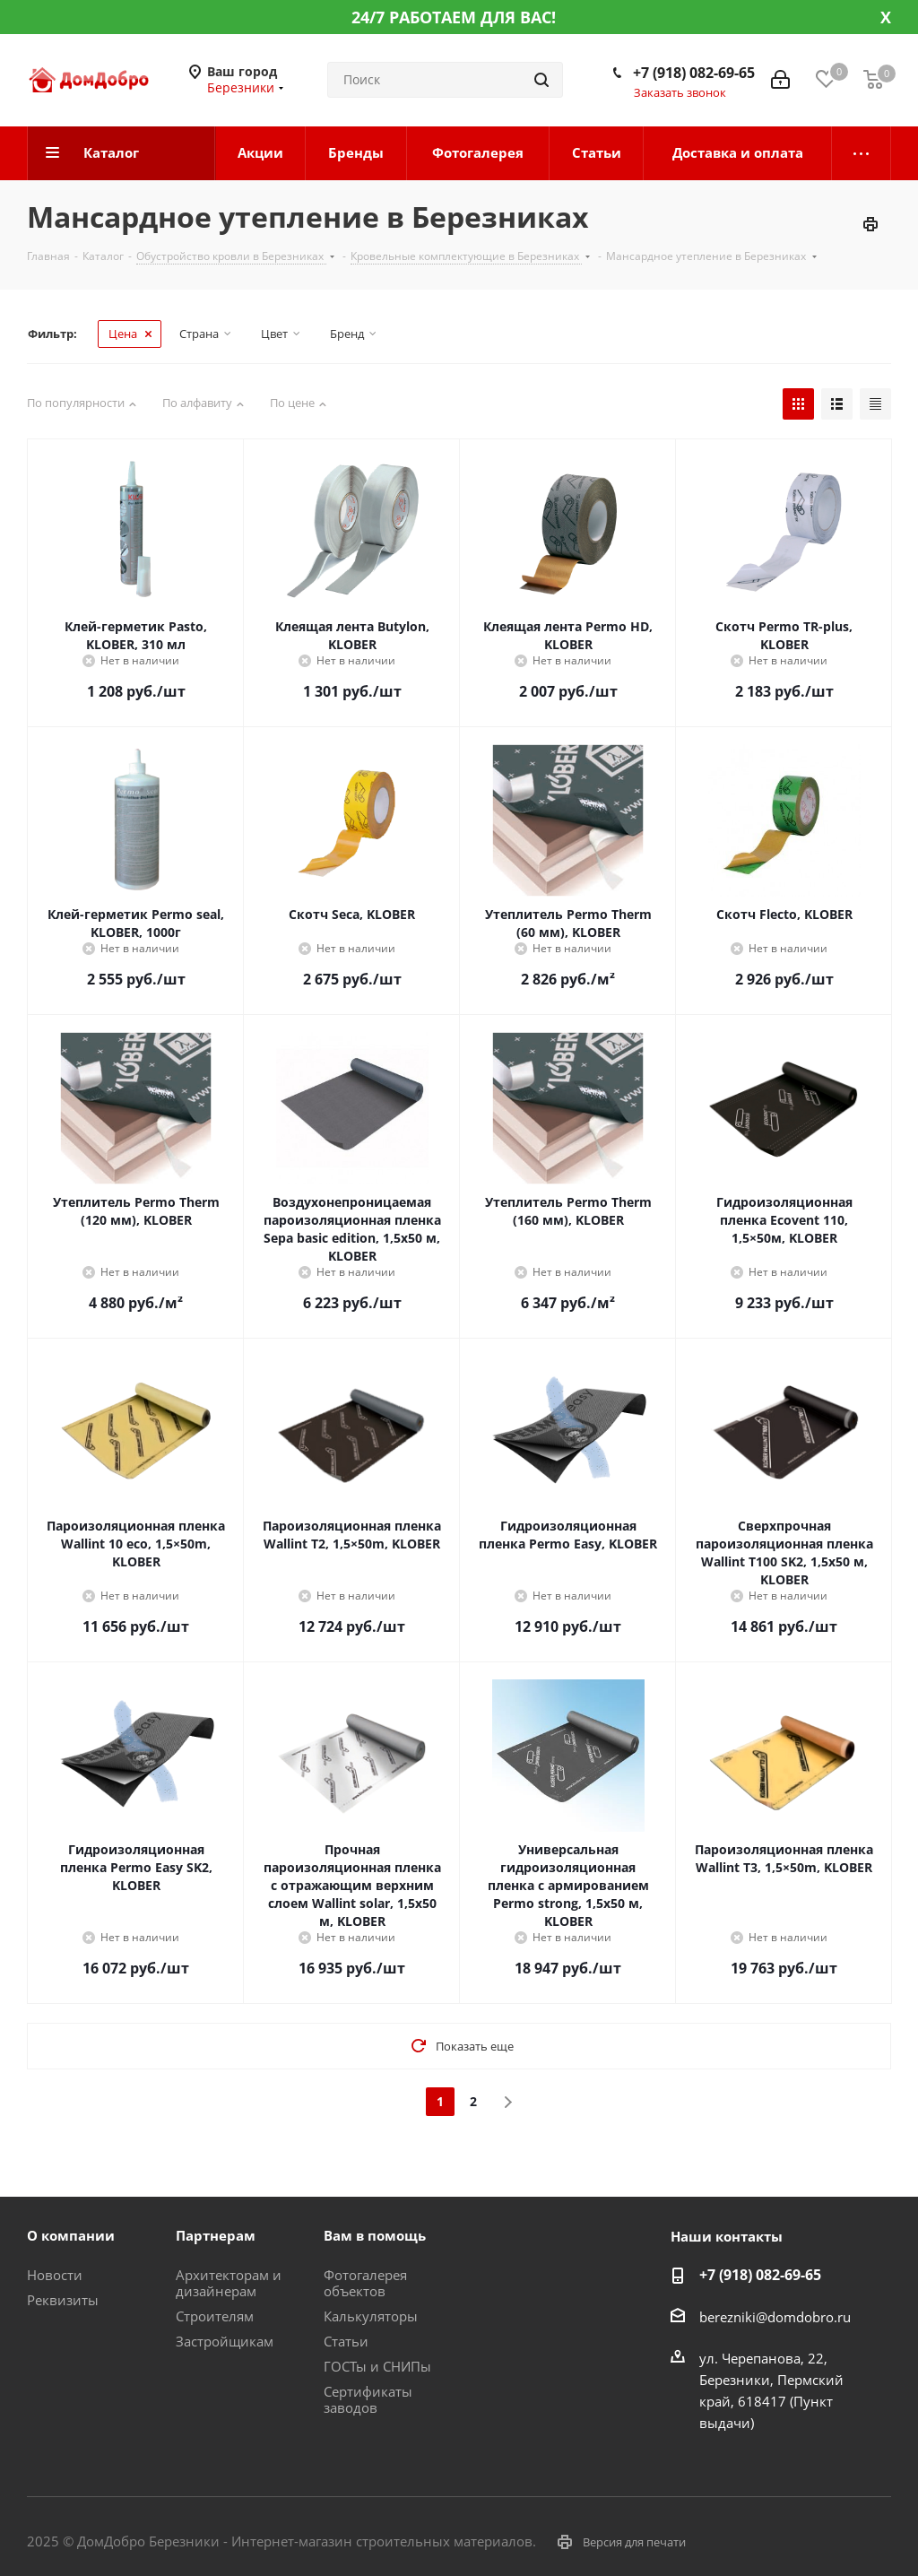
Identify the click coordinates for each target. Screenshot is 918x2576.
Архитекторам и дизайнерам (228, 2283)
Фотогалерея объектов (365, 2283)
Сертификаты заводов (368, 2399)
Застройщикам (224, 2341)
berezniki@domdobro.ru (775, 2317)
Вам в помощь (375, 2235)
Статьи (346, 2341)
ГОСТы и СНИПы (377, 2366)
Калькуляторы (371, 2316)
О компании (71, 2235)
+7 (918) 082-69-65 (694, 72)
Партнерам (215, 2235)
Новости (54, 2275)
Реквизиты (63, 2300)
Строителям (215, 2316)
